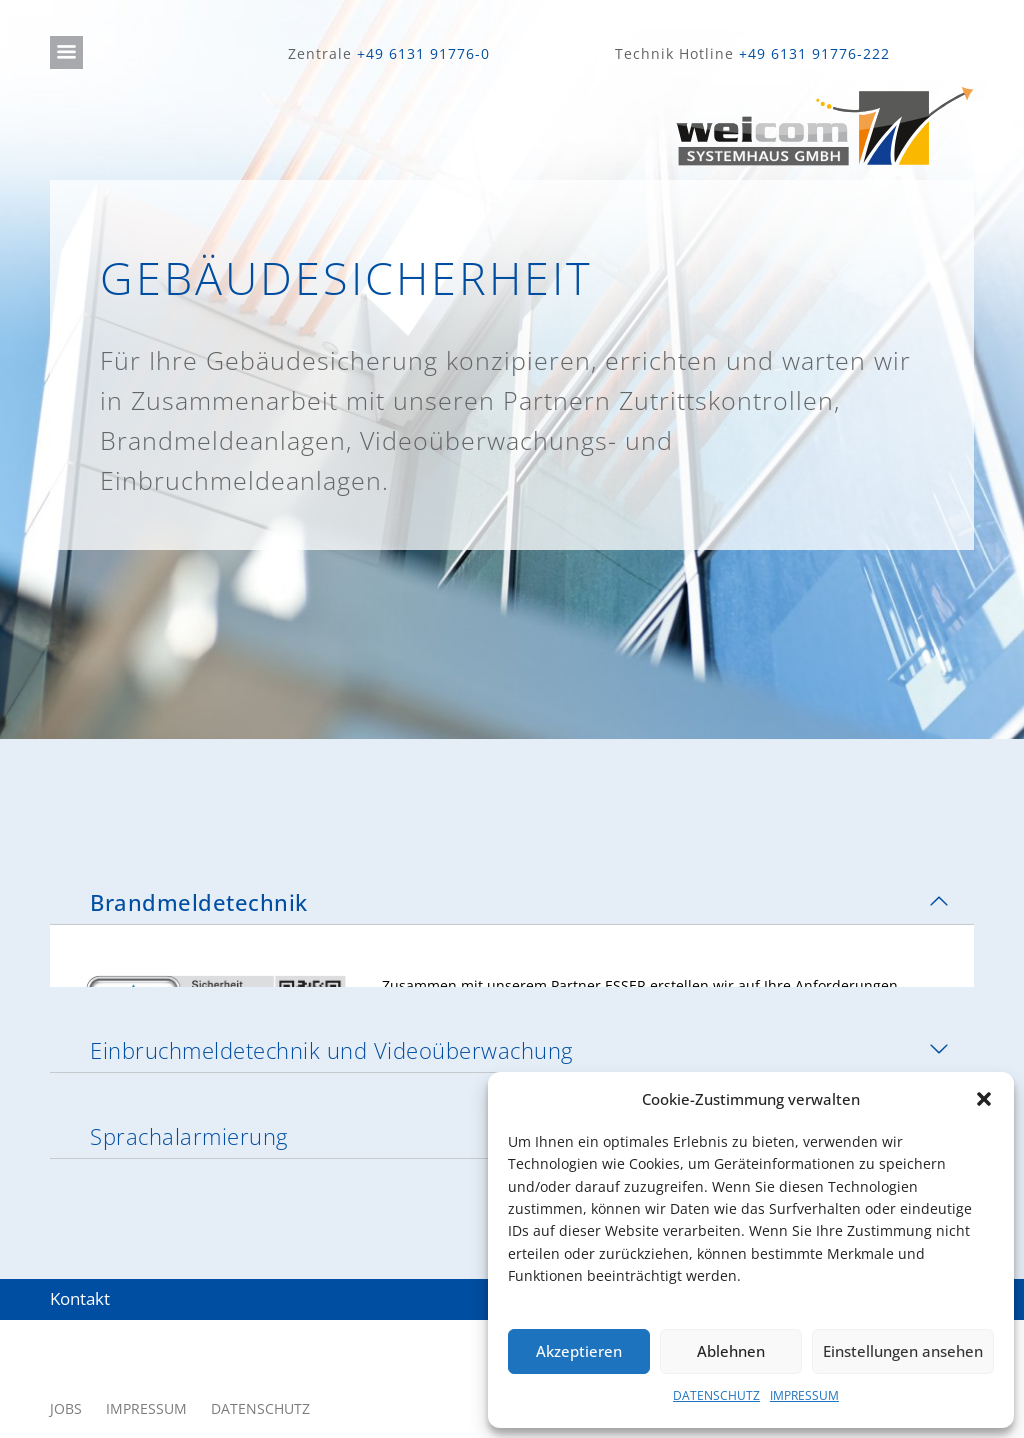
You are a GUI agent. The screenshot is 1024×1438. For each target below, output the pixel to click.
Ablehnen (731, 1351)
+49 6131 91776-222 (814, 53)
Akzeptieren (579, 1351)
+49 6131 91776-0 (423, 53)
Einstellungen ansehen (903, 1351)
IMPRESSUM (804, 1395)
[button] (984, 1099)
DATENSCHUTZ (716, 1395)
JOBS (66, 1346)
